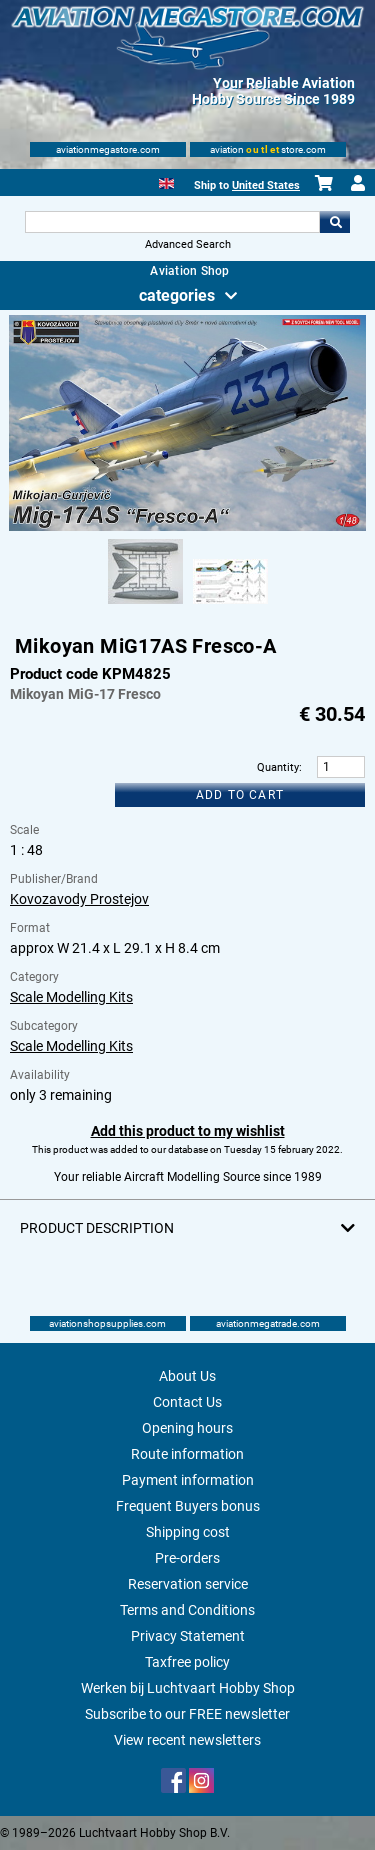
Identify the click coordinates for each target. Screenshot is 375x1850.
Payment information (188, 1480)
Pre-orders (187, 1558)
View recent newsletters (187, 1740)
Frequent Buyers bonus (188, 1506)
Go (335, 222)
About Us (187, 1376)
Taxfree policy (187, 1662)
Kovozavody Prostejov (79, 899)
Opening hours (187, 1428)
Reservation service (188, 1584)
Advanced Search (188, 244)
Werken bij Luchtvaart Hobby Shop (188, 1688)
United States (266, 185)
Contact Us (187, 1402)
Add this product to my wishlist (188, 1131)
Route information (187, 1454)
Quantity (278, 767)
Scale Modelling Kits (71, 997)
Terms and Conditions (187, 1610)
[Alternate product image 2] (230, 605)
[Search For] (173, 222)
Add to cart (240, 795)
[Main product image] (187, 527)
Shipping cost (188, 1532)
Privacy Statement (188, 1636)
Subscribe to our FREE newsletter (187, 1714)
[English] (166, 181)
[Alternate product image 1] (145, 605)
